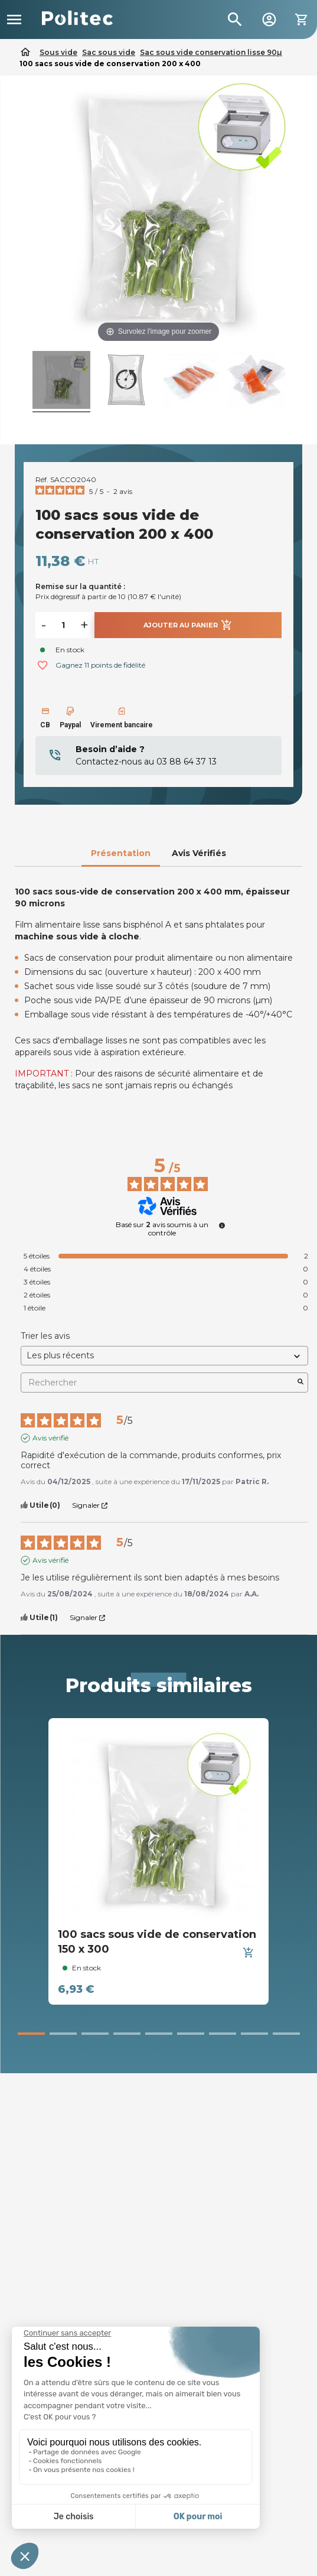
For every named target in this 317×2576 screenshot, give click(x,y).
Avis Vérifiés (199, 853)
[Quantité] (63, 625)
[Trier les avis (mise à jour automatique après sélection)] (164, 1355)
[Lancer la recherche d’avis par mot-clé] (300, 1382)
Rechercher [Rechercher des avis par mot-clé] (158, 1383)
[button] (31, 2033)
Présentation (121, 853)
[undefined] (222, 1225)
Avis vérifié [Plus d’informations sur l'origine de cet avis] (50, 1437)
